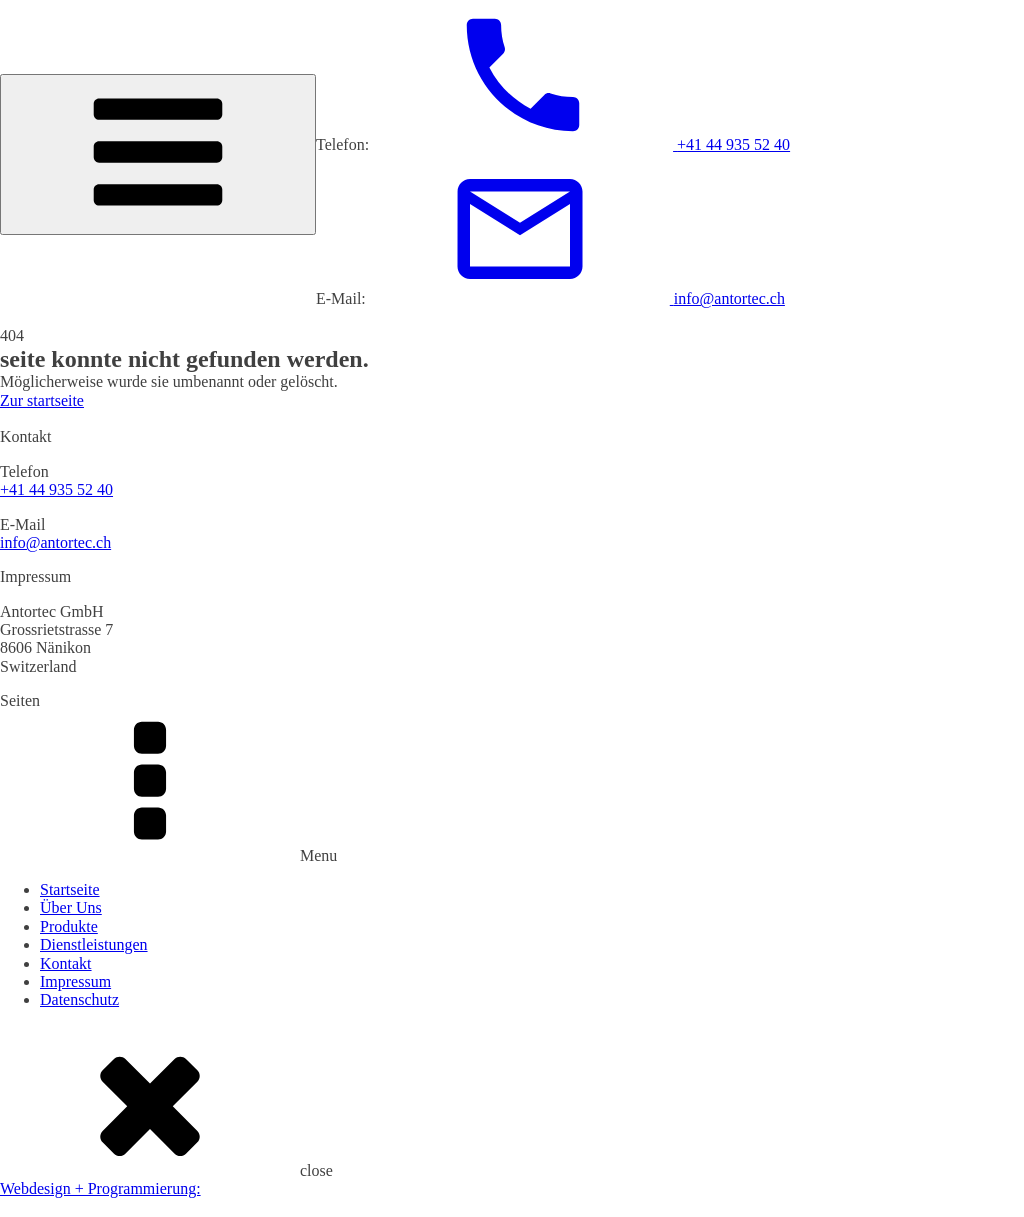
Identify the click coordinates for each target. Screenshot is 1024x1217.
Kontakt (66, 963)
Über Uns (71, 907)
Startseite (70, 889)
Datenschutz (79, 999)
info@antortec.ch (55, 542)
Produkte (69, 926)
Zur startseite (42, 400)
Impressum (75, 981)
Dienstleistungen (94, 944)
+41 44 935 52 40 (56, 489)
